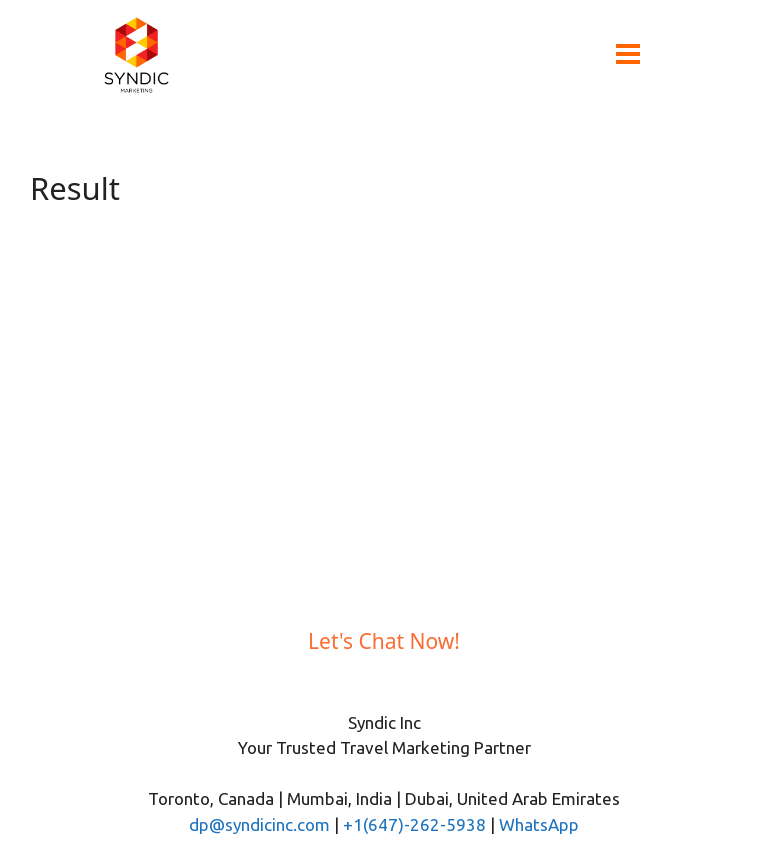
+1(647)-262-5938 (414, 824)
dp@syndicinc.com (259, 824)
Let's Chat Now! (384, 641)
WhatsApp (539, 824)
